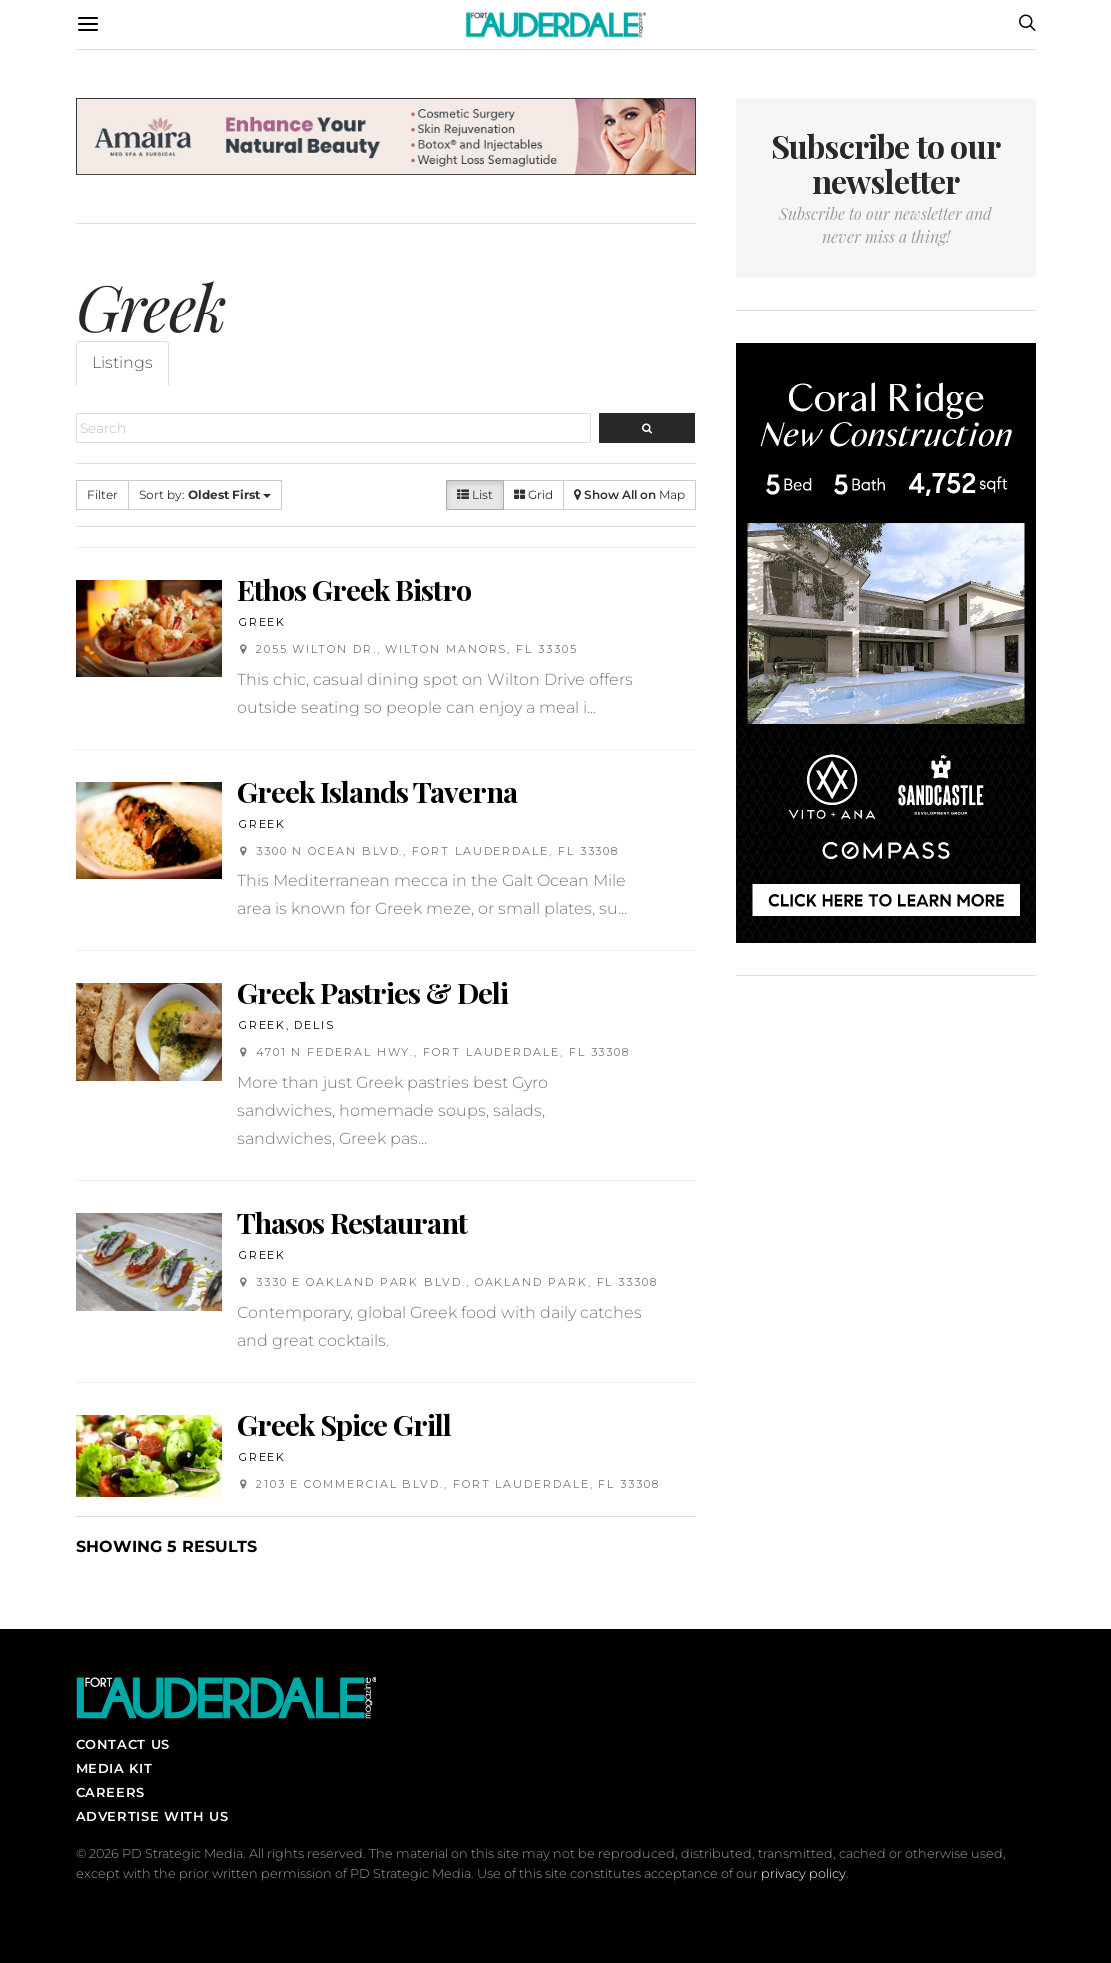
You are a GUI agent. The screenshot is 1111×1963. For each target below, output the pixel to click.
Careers (110, 1792)
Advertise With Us (152, 1816)
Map (629, 494)
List (475, 494)
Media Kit (114, 1768)
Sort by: (205, 494)
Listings (122, 362)
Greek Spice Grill (344, 1424)
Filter (102, 494)
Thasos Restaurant (352, 1222)
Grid (533, 494)
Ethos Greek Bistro (354, 589)
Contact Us (123, 1744)
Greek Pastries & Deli (372, 992)
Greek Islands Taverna (377, 791)
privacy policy (803, 1873)
